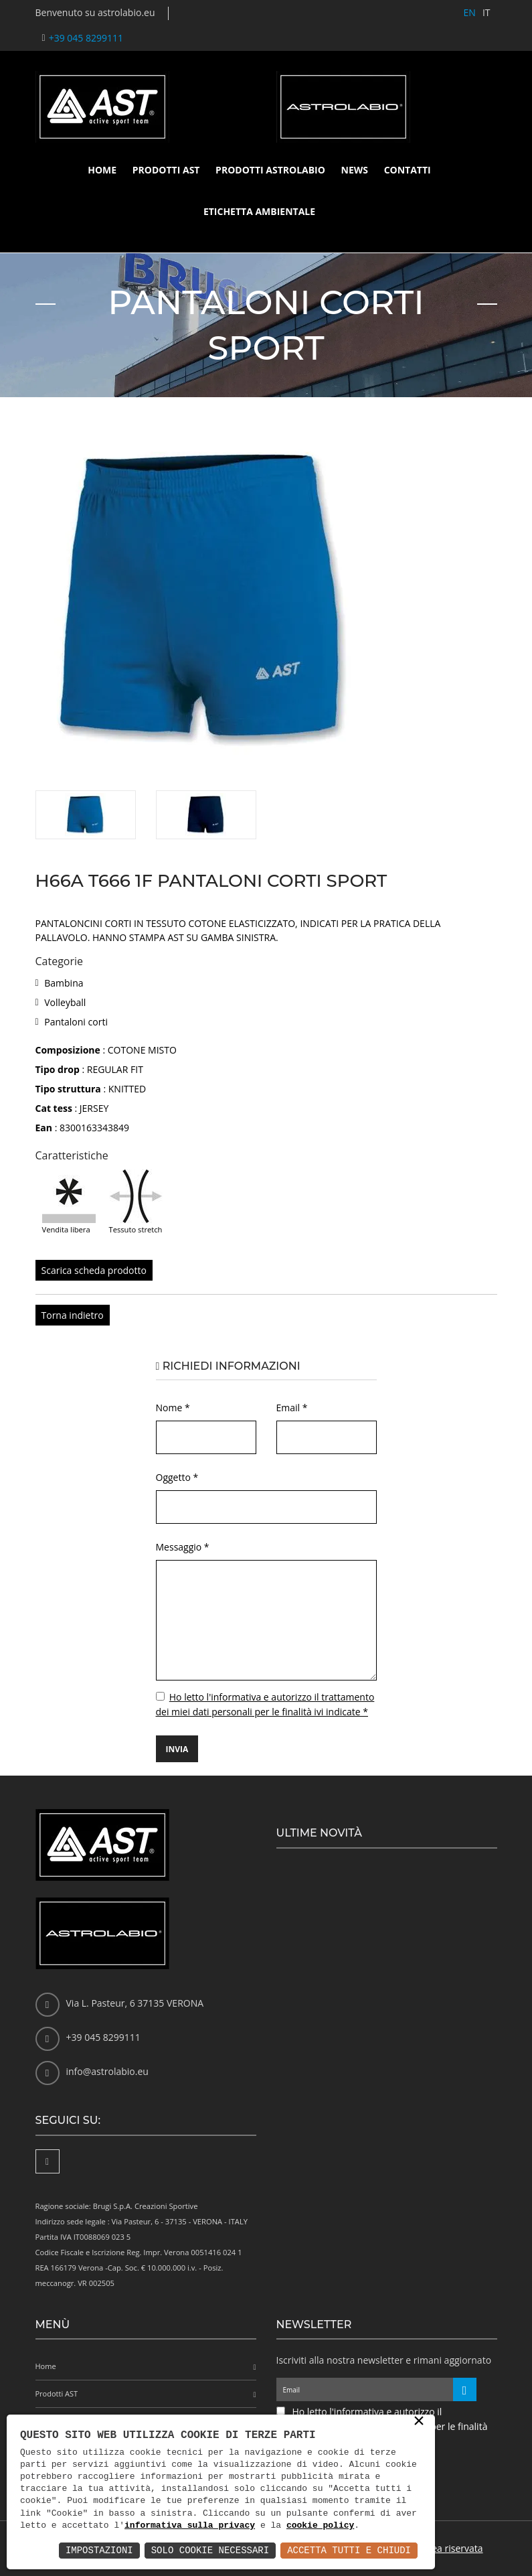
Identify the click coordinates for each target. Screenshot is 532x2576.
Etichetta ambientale (259, 211)
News (354, 169)
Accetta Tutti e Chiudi (349, 2550)
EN (470, 12)
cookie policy (320, 2526)
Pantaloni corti (76, 1021)
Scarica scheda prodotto (94, 1270)
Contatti (407, 169)
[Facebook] (47, 2161)
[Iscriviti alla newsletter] (464, 2389)
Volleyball (65, 1002)
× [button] (419, 2422)
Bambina (63, 983)
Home (102, 169)
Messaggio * (182, 1547)
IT (486, 12)
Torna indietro (72, 1315)
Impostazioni (99, 2550)
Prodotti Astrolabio (270, 169)
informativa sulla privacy (189, 2526)
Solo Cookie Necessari (210, 2550)
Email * (292, 1407)
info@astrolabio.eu (107, 2071)
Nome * (173, 1407)
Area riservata (452, 2548)
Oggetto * (177, 1477)
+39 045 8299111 (86, 37)
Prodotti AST (166, 169)
